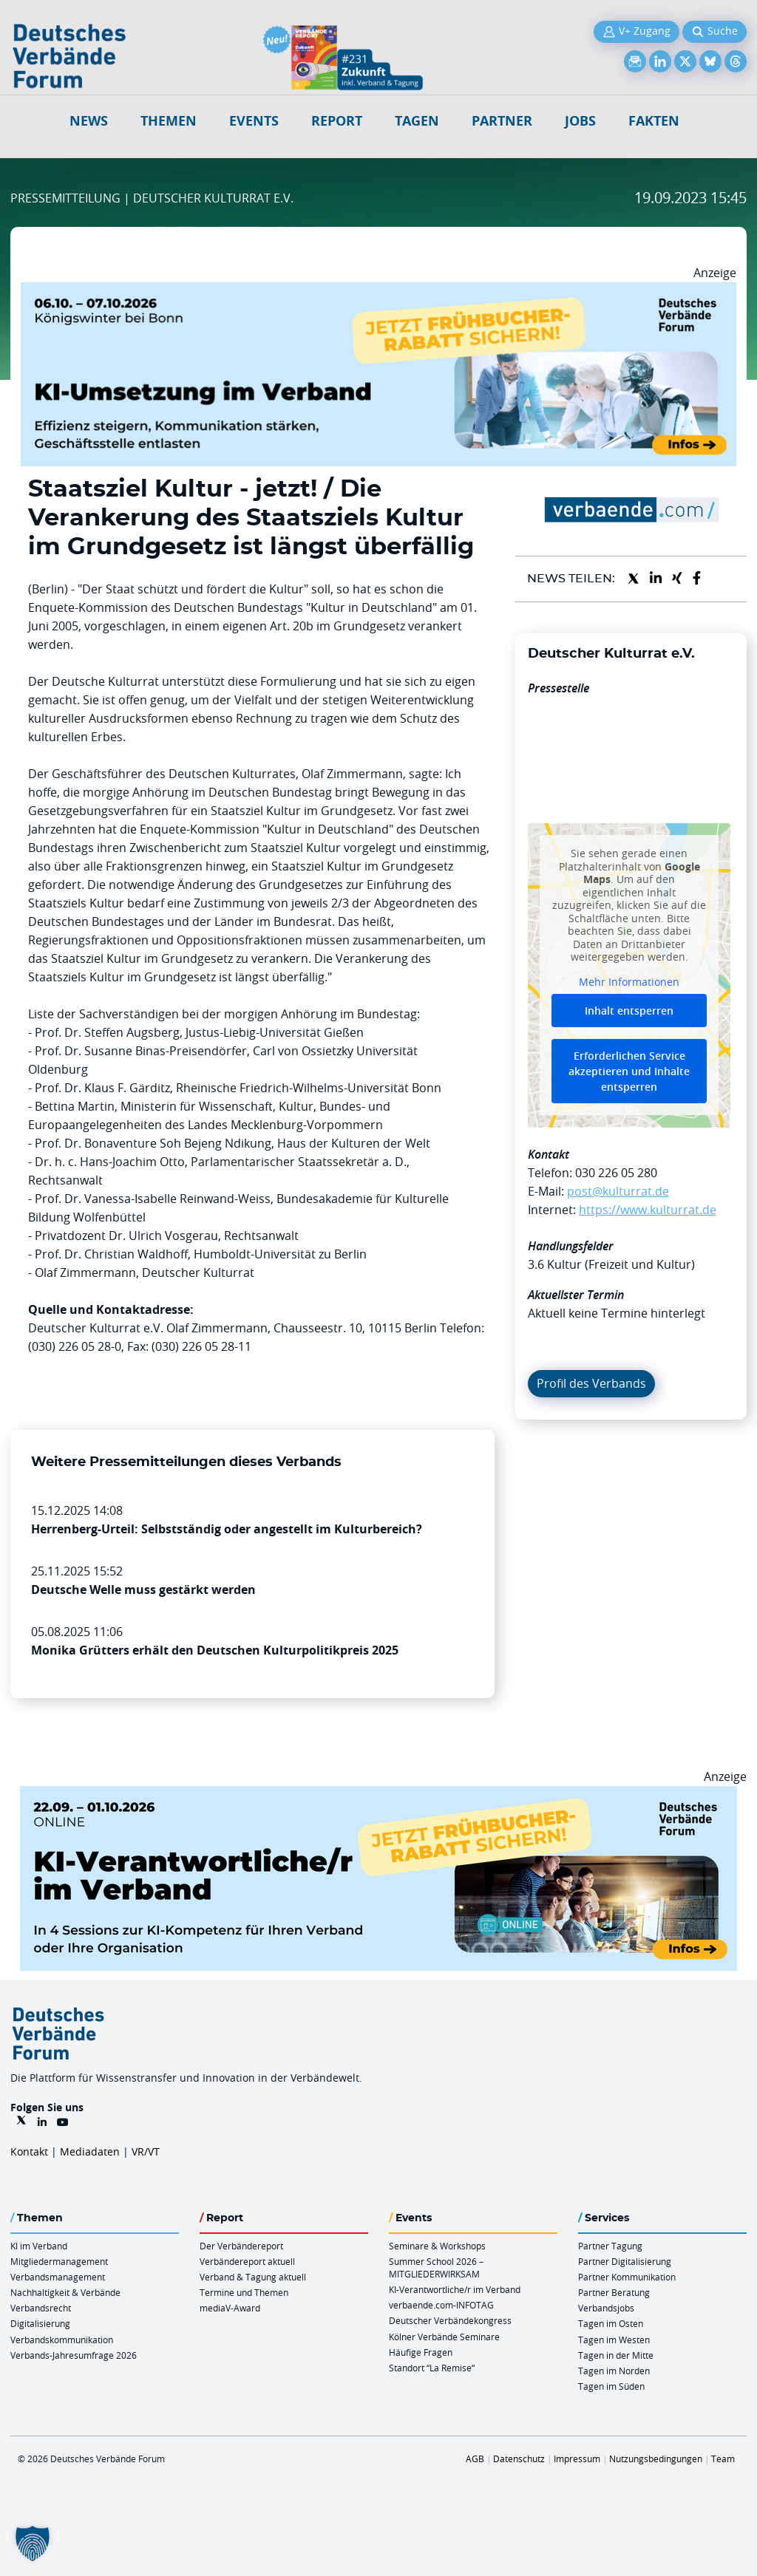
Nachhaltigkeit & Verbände (65, 2292)
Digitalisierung (40, 2323)
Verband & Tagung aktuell (253, 2277)
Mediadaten (90, 2151)
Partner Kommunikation (627, 2277)
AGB (475, 2458)
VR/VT (146, 2151)
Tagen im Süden (611, 2386)
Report (336, 121)
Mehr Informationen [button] (629, 982)
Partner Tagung (610, 2246)
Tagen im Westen (614, 2339)
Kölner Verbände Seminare (444, 2336)
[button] (32, 2543)
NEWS (88, 121)
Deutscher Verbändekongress (450, 2320)
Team (723, 2458)
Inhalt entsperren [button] (629, 1011)
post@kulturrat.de (618, 1191)
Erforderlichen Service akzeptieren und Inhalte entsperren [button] (629, 1071)
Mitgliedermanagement (59, 2261)
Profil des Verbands (591, 1383)
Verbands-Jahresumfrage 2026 (73, 2355)
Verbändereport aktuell (247, 2261)
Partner (502, 121)
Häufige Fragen (420, 2352)
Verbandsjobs (606, 2308)
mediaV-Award (230, 2308)
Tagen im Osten (610, 2323)
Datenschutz (519, 2458)
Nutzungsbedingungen (655, 2458)
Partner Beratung (614, 2292)
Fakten (653, 121)
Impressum (577, 2458)
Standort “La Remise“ (432, 2368)
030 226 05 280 (616, 1173)
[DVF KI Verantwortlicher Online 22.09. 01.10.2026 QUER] (378, 1795)
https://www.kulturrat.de (647, 1210)
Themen (168, 121)
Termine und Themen (244, 2292)
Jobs (580, 121)
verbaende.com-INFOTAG (441, 2305)
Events (254, 121)
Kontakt (29, 2151)
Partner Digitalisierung (624, 2261)
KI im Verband (38, 2246)
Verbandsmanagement (57, 2277)
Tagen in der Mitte (616, 2355)
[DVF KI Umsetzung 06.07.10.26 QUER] (378, 291)
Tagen (417, 121)
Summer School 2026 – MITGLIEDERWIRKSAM (436, 2267)
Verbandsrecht (40, 2308)
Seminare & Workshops (437, 2246)
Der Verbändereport (241, 2246)
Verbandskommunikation (61, 2339)
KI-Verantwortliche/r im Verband (454, 2289)
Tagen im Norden (614, 2370)
